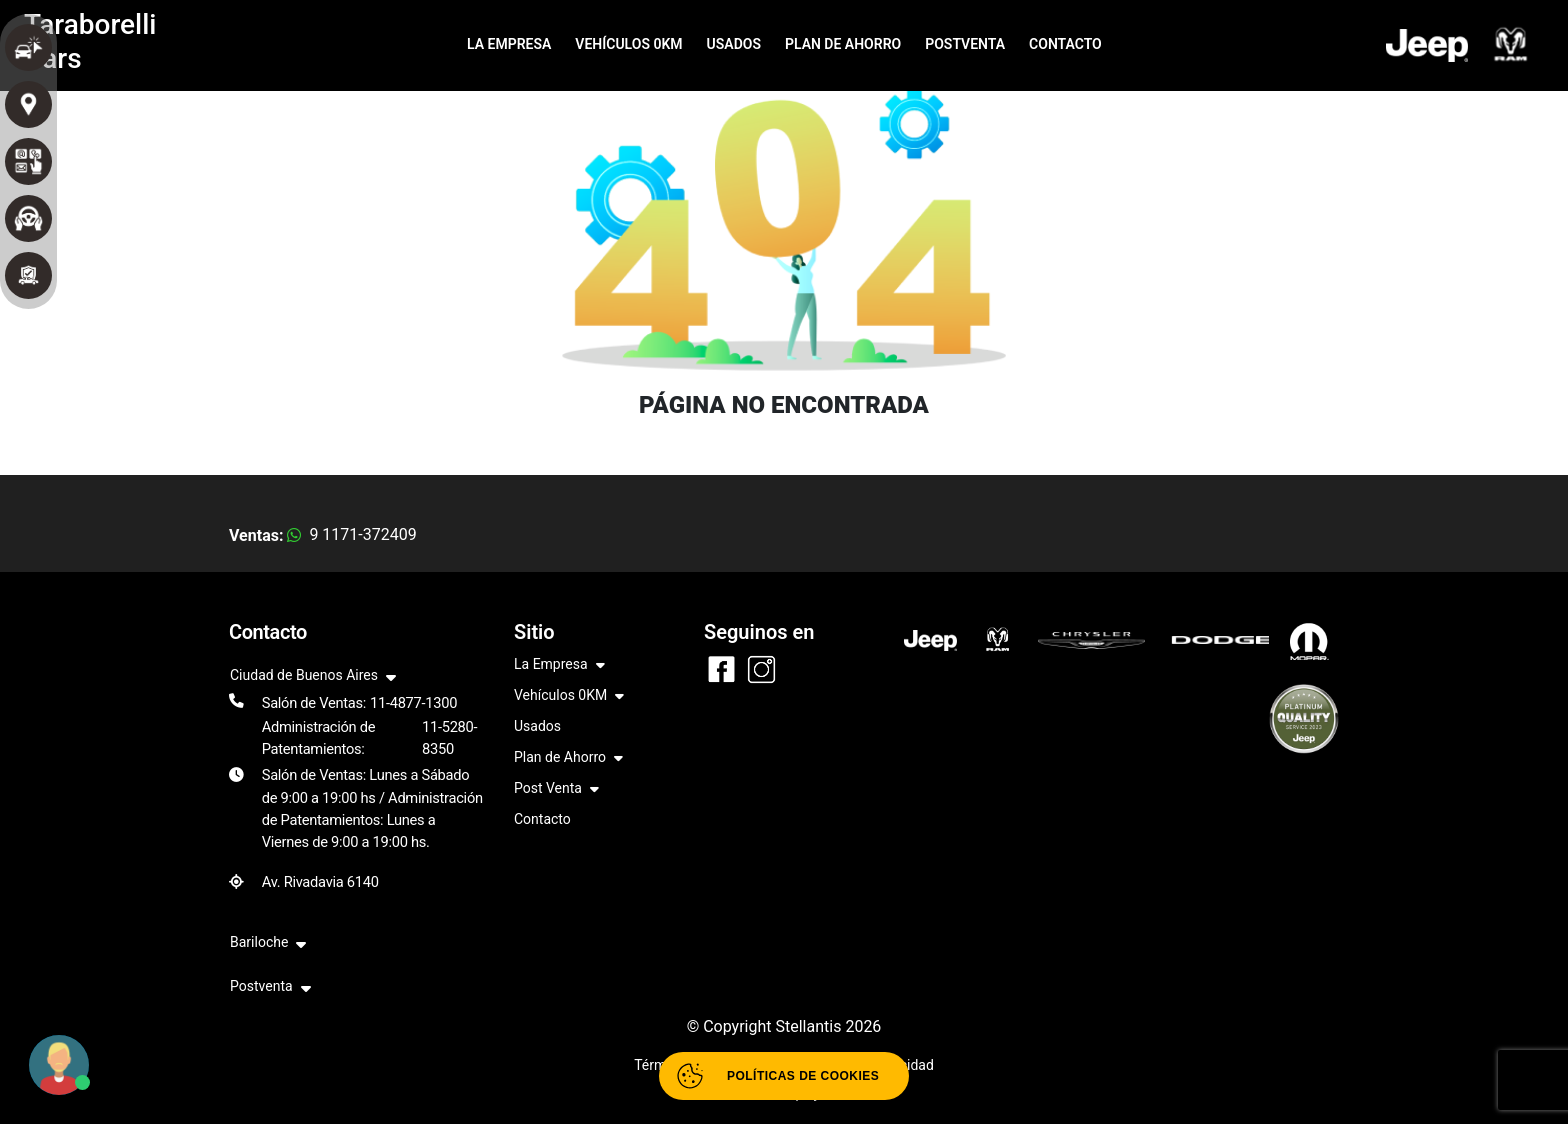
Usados (537, 726)
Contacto (542, 819)
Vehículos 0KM (569, 696)
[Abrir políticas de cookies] (784, 1076)
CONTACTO (1065, 44)
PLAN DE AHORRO (843, 44)
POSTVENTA (965, 44)
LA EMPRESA (509, 44)
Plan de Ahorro (568, 758)
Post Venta (556, 789)
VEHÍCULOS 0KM (628, 44)
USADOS (734, 44)
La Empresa (559, 665)
